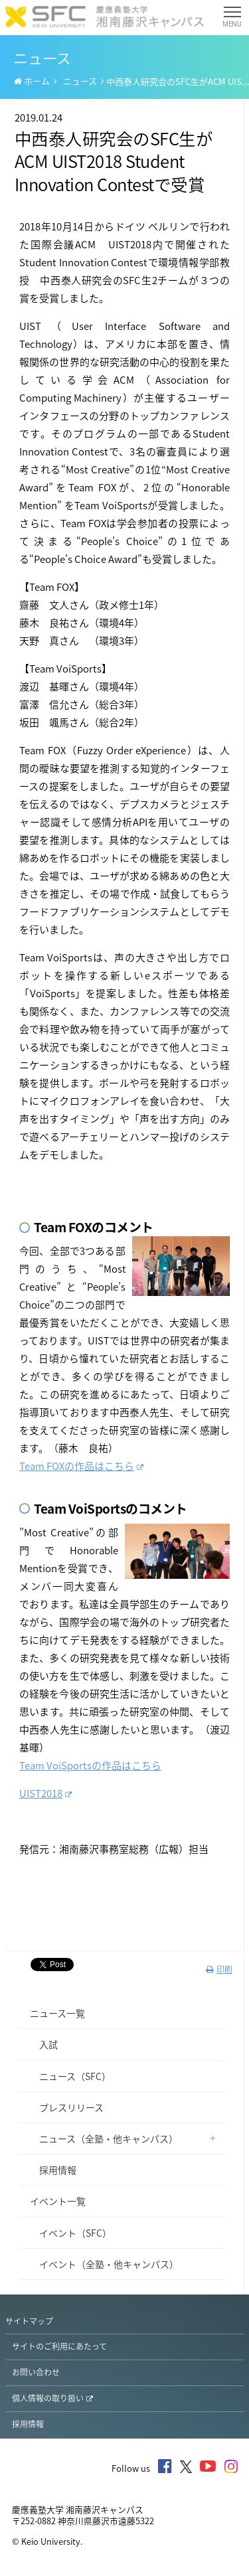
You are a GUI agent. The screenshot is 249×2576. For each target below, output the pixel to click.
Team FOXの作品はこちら (81, 1466)
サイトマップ (29, 2321)
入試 (44, 2044)
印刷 (219, 1969)
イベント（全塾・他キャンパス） (104, 2264)
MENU (232, 19)
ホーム (32, 81)
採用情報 (53, 2169)
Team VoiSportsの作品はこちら (90, 1765)
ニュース (80, 80)
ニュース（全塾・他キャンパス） (104, 2138)
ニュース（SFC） (70, 2076)
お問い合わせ (36, 2372)
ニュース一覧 (57, 2013)
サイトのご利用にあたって (59, 2346)
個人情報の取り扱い (52, 2398)
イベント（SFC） (71, 2232)
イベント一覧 (58, 2201)
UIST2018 (45, 1793)
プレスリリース (67, 2107)
